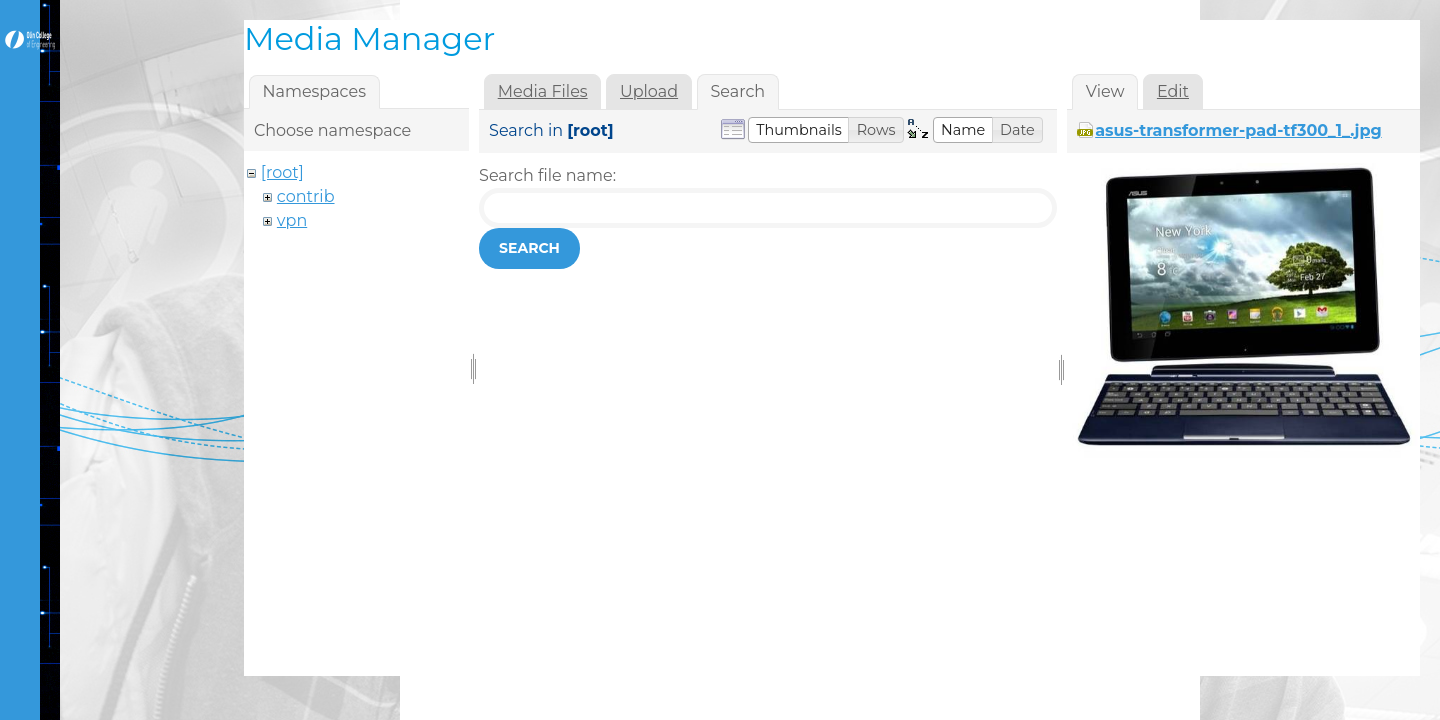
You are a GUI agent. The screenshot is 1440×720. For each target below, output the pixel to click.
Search (529, 248)
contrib (306, 196)
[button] (799, 130)
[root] (282, 172)
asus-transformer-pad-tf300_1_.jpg (1238, 130)
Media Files (543, 91)
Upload (649, 91)
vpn (292, 220)
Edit (1173, 91)
